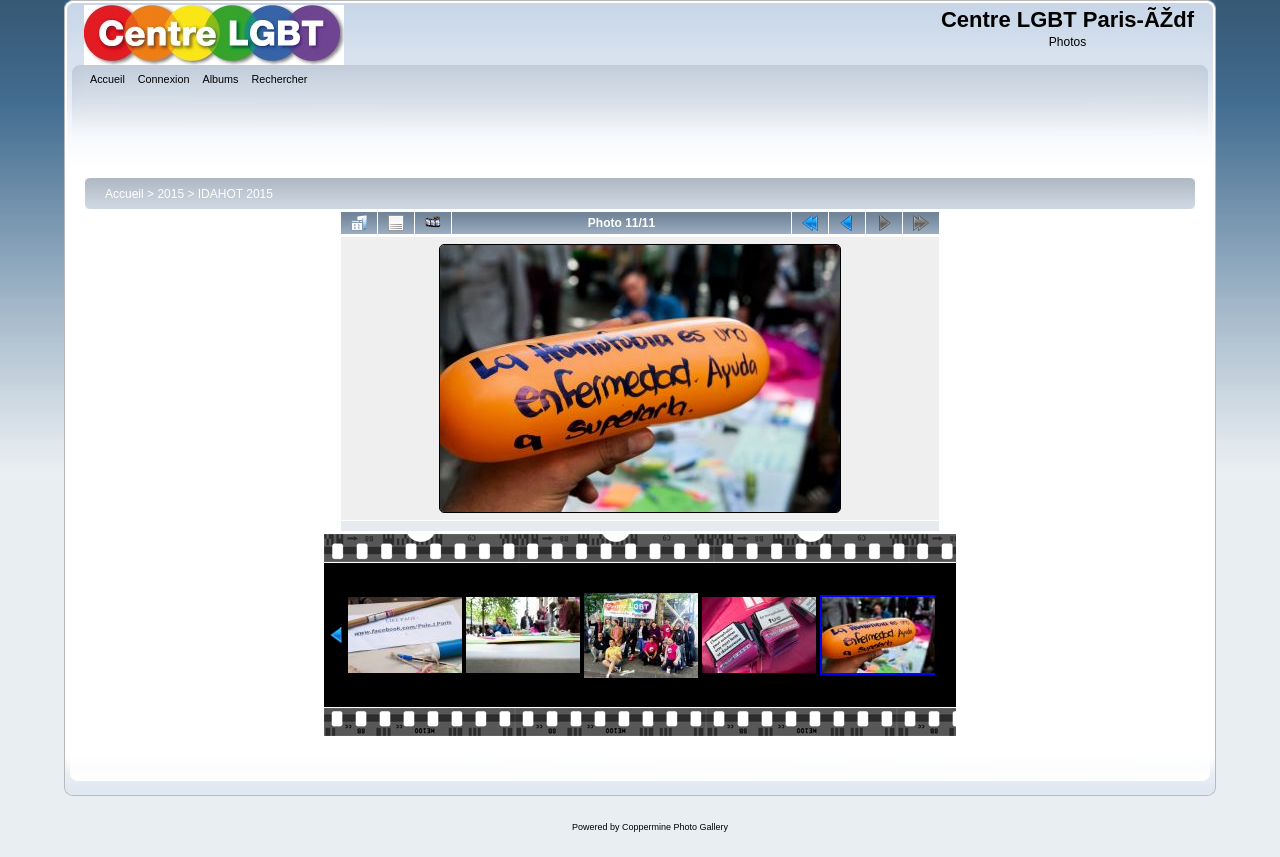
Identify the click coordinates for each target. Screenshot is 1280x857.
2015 (170, 194)
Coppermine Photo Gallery (675, 827)
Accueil (124, 194)
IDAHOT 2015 (235, 194)
